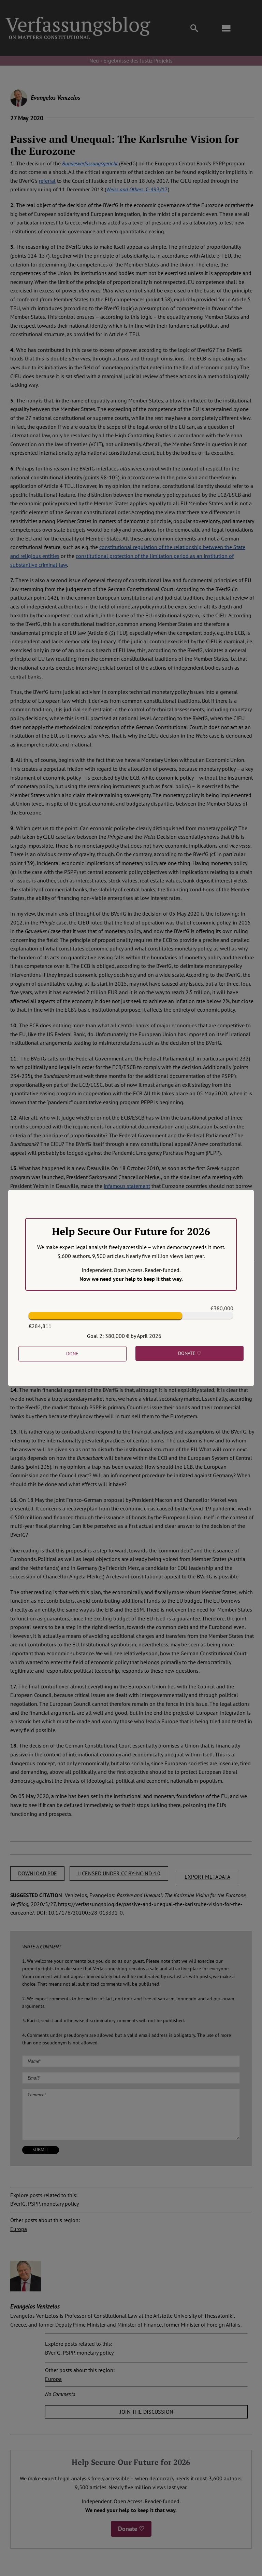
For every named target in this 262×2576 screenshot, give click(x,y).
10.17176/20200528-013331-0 (85, 1912)
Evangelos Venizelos (55, 97)
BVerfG (18, 2203)
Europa (18, 2228)
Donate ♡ (131, 2529)
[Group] (77, 19)
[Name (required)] (131, 2061)
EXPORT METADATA (207, 1876)
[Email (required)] (131, 2078)
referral (47, 180)
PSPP (34, 2203)
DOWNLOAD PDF (37, 1873)
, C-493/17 (137, 189)
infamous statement (127, 1185)
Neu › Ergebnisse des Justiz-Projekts (131, 60)
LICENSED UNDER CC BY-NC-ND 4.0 (118, 1873)
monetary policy (60, 2203)
